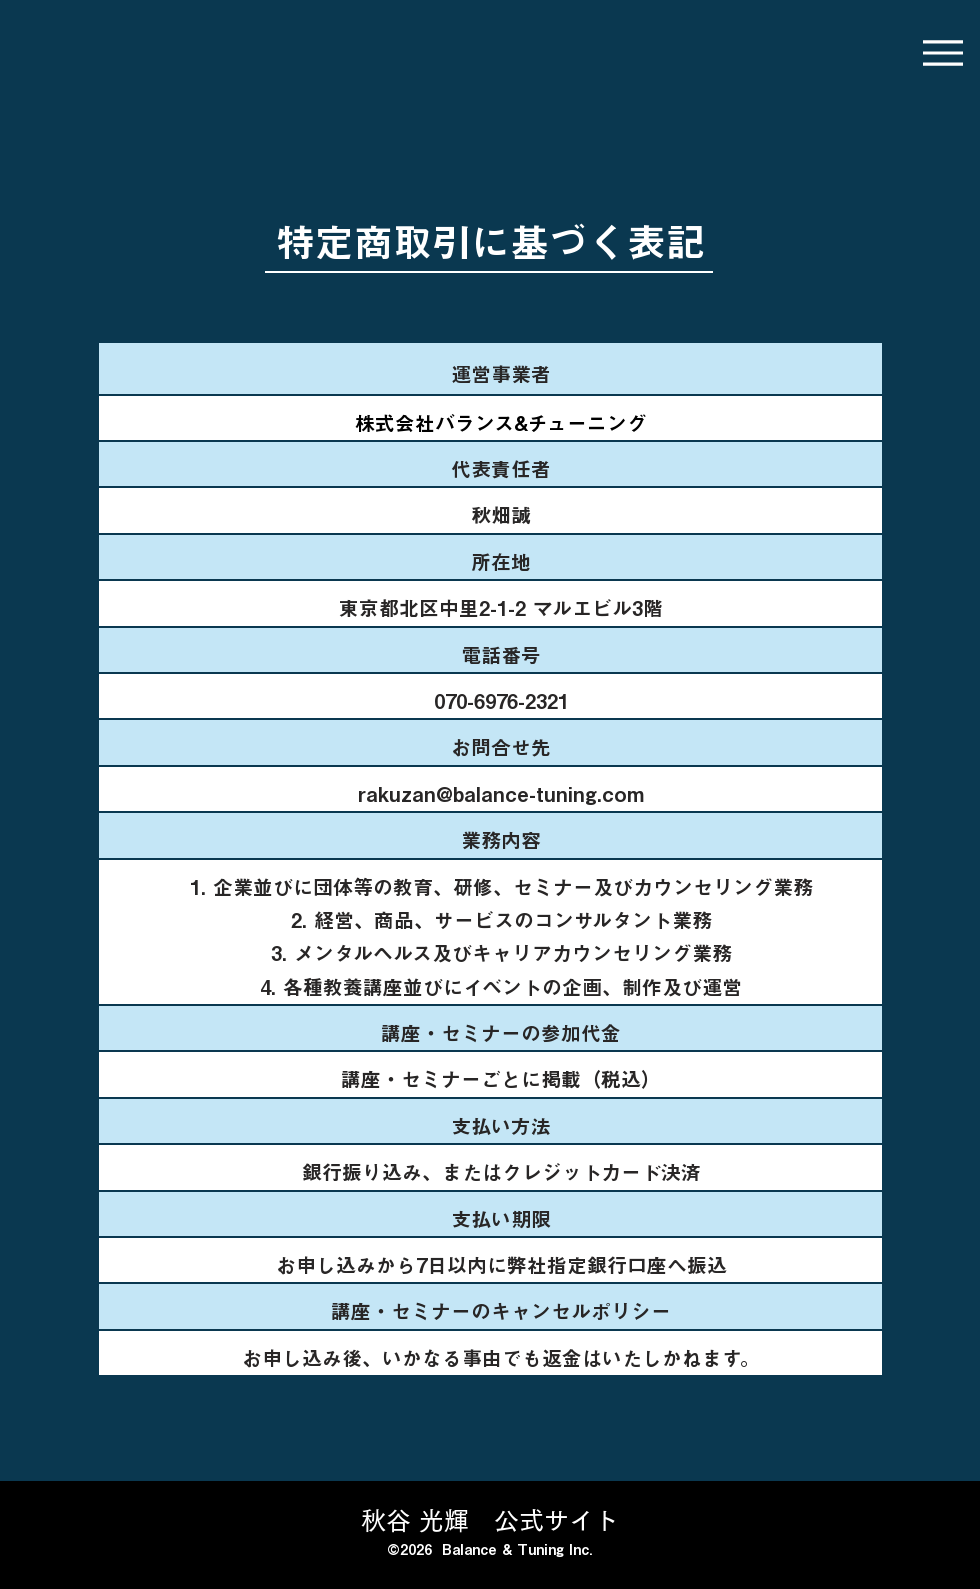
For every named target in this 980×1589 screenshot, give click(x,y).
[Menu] (942, 52)
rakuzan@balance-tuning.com (501, 794)
